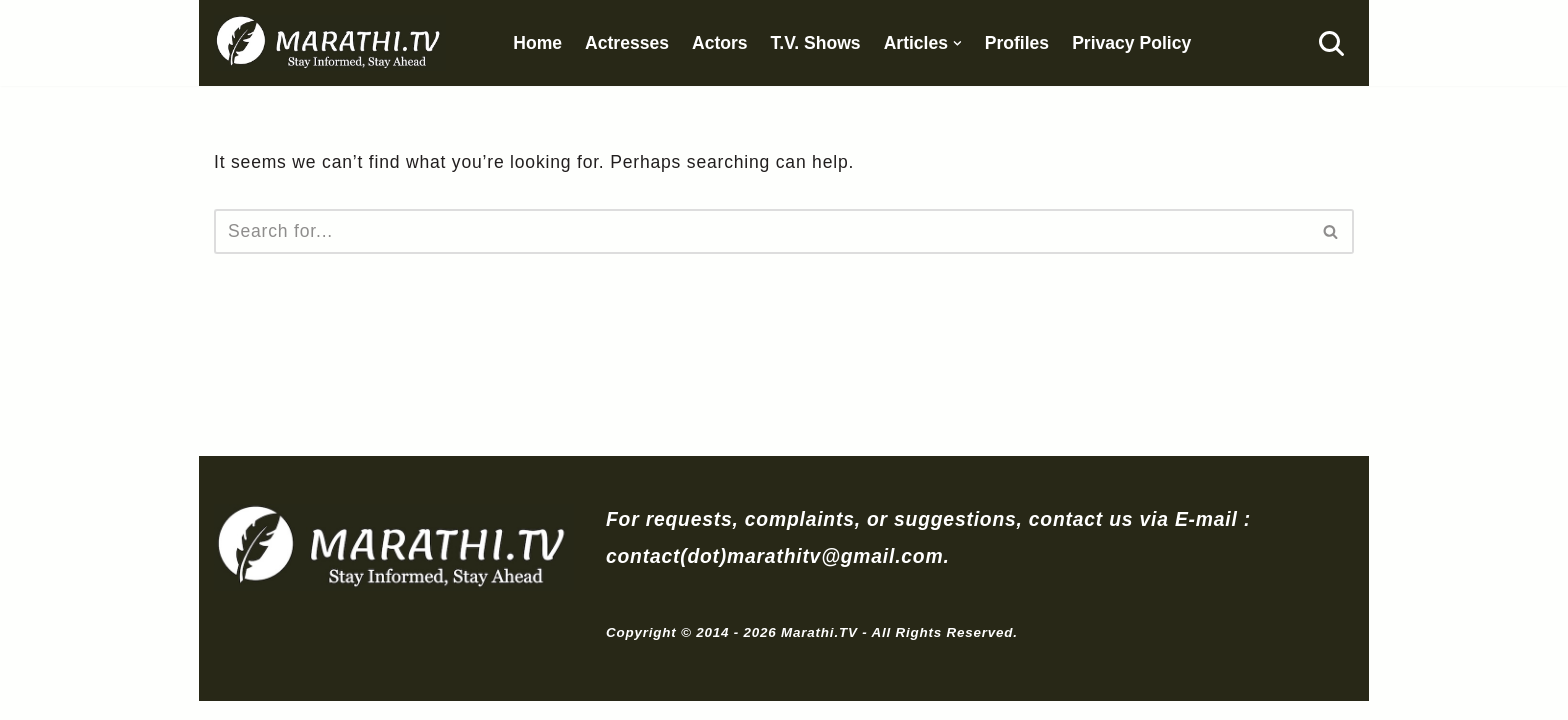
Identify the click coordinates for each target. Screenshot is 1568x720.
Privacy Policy (1133, 43)
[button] (958, 43)
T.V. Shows (817, 43)
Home (538, 43)
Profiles (1018, 43)
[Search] (1331, 43)
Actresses (628, 43)
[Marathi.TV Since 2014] (330, 43)
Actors (721, 43)
